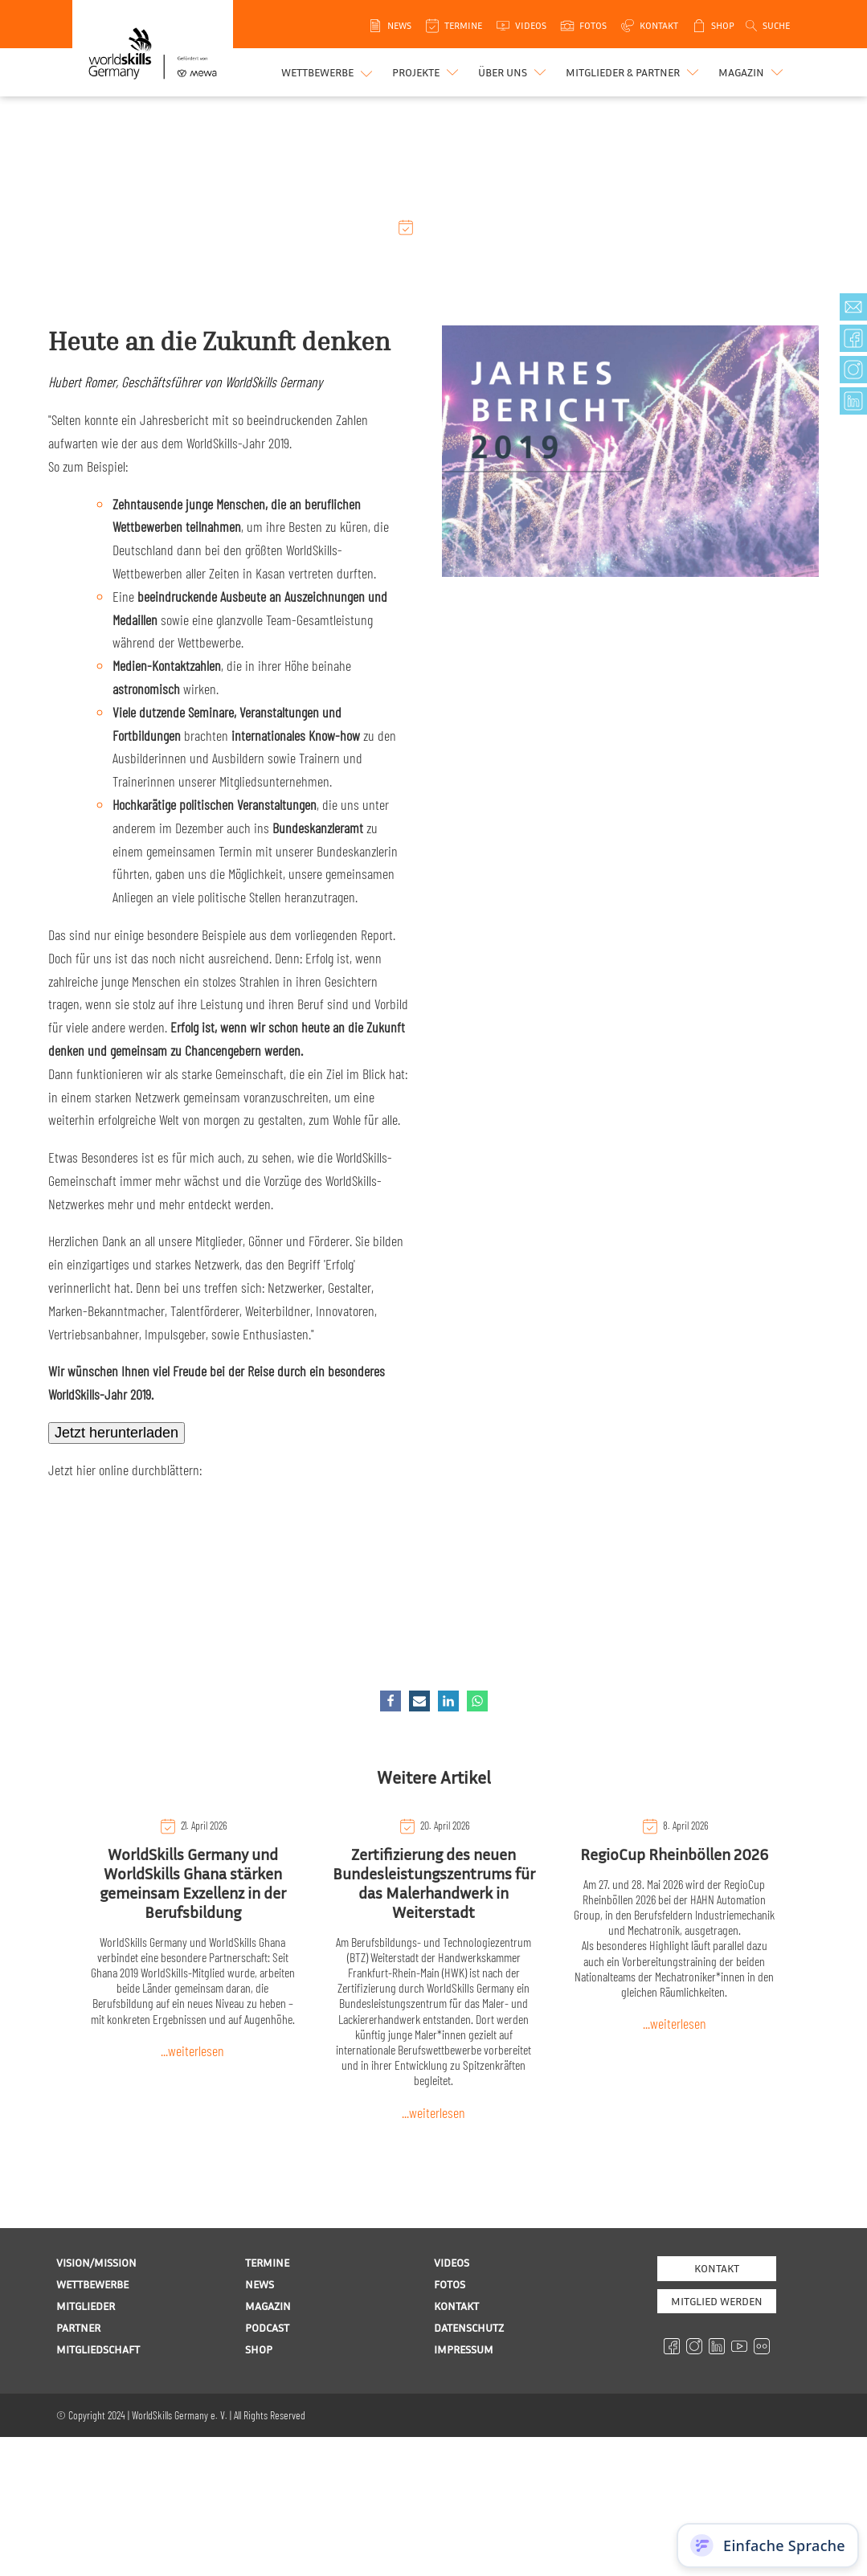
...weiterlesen (192, 2050)
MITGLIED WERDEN (717, 2301)
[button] (427, 72)
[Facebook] (390, 1701)
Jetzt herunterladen (116, 1433)
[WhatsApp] (477, 1701)
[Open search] (766, 26)
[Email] (419, 1701)
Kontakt (716, 2268)
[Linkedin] (448, 1701)
